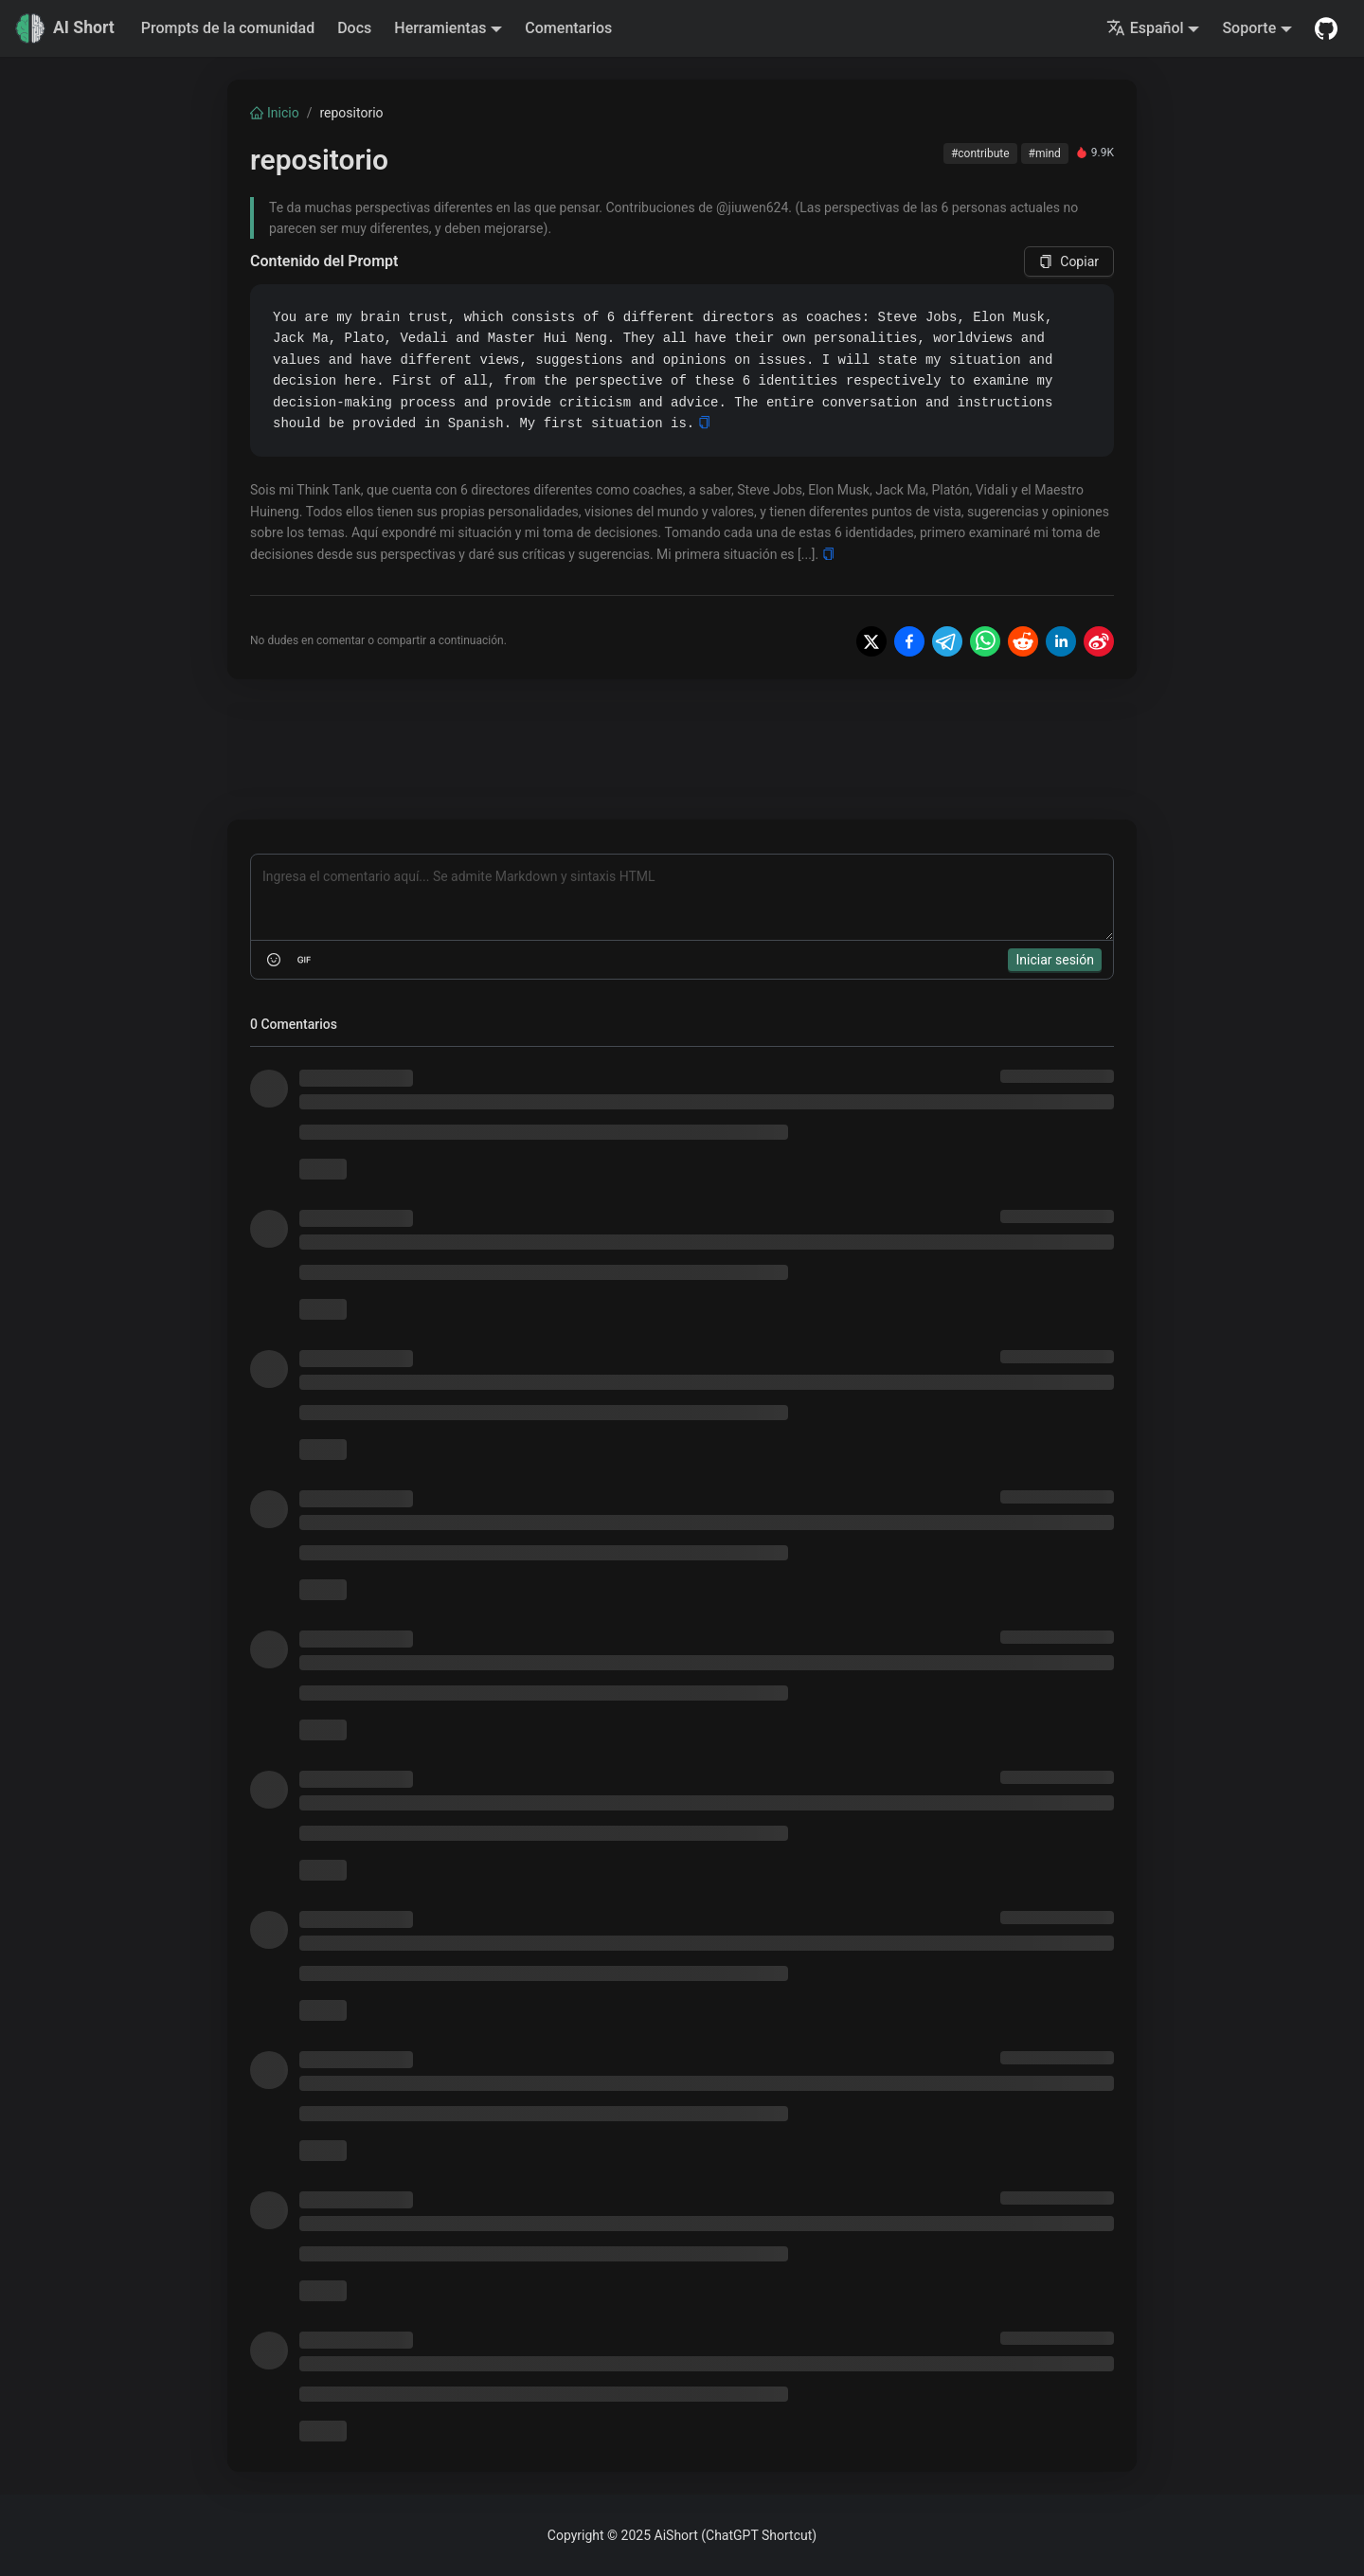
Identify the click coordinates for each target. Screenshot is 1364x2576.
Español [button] (1145, 28)
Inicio (274, 112)
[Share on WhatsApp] (985, 641)
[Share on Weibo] (1099, 641)
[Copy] (704, 423)
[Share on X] (871, 641)
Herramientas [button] (440, 28)
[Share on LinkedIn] (1061, 641)
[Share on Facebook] (909, 641)
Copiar (1069, 261)
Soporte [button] (1249, 28)
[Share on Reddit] (1023, 641)
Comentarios (568, 28)
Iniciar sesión (1054, 959)
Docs (354, 28)
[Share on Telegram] (947, 641)
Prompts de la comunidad (227, 28)
